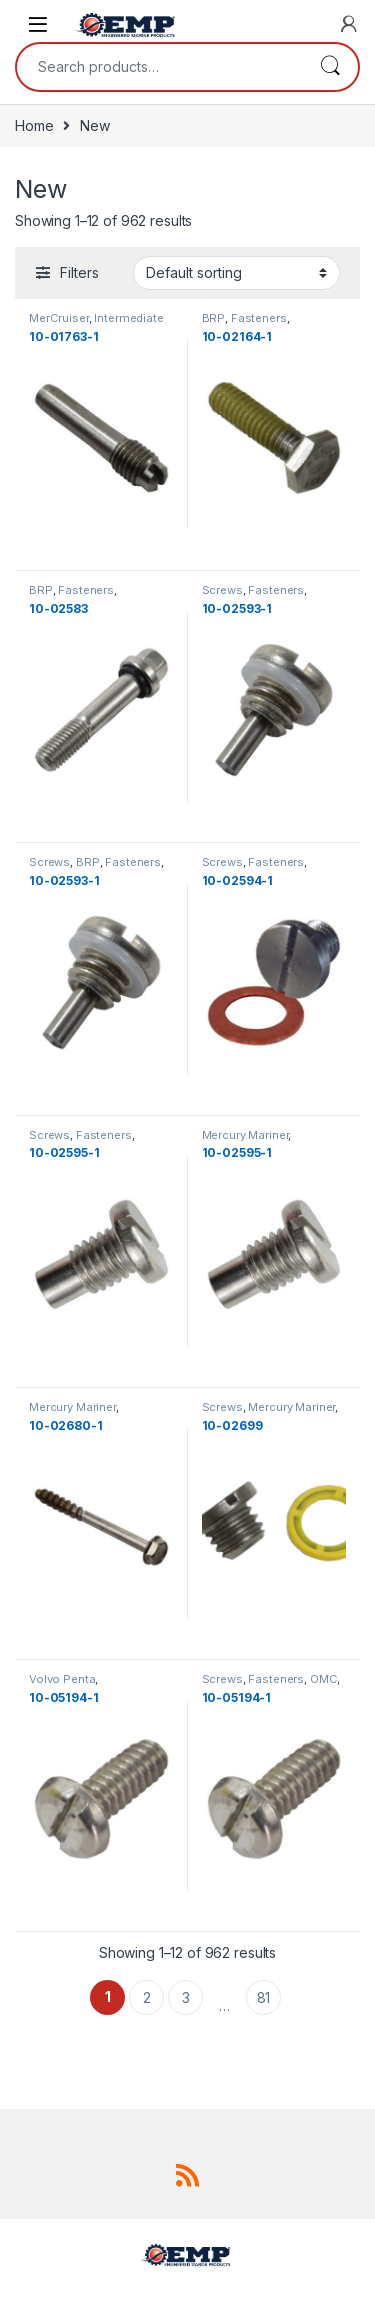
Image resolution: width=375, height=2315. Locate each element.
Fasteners (259, 318)
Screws (222, 590)
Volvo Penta (62, 1679)
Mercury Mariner (245, 1135)
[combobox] (159, 67)
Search (330, 67)
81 (264, 1997)
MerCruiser (59, 318)
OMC (324, 1679)
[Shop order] (236, 273)
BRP (214, 318)
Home (34, 125)
